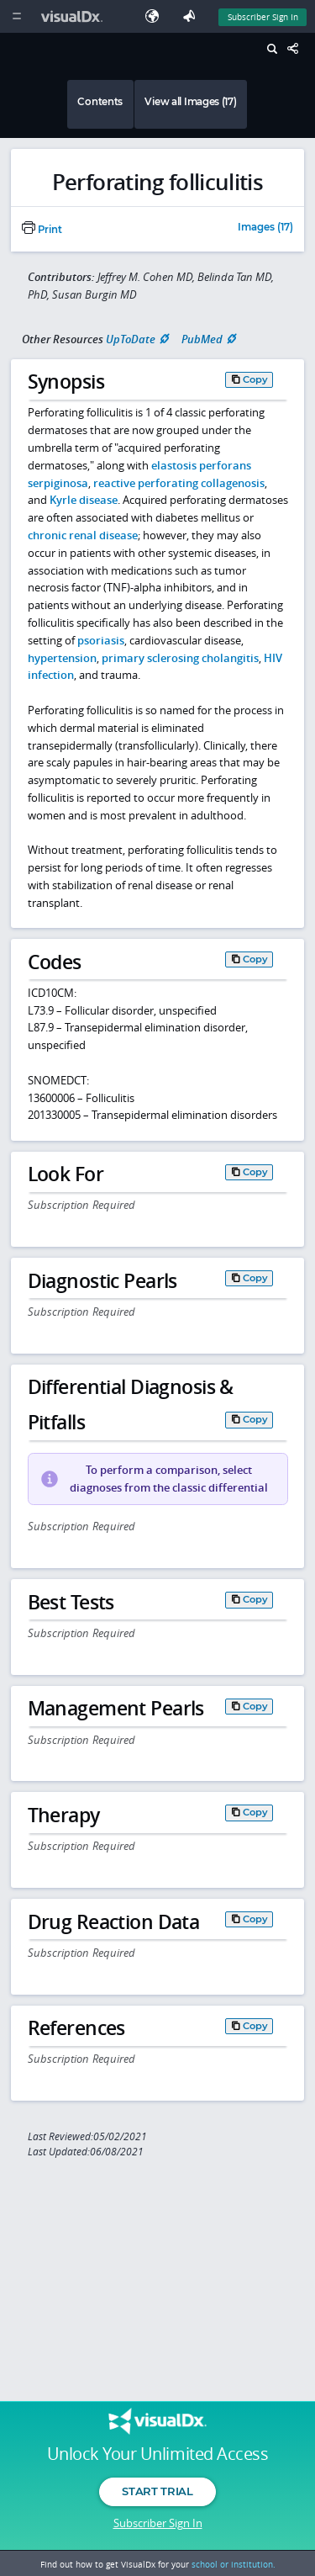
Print (42, 230)
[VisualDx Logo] (74, 16)
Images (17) (265, 228)
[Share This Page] (297, 49)
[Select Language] (156, 16)
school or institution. (234, 2564)
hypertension (62, 657)
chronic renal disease (83, 535)
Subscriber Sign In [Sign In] (263, 17)
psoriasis (100, 640)
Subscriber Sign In (157, 2523)
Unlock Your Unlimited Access (157, 2454)
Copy (255, 379)
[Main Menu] (16, 16)
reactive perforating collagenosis (179, 482)
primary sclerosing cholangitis (180, 657)
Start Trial (157, 2491)
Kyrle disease (84, 499)
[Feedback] (192, 16)
